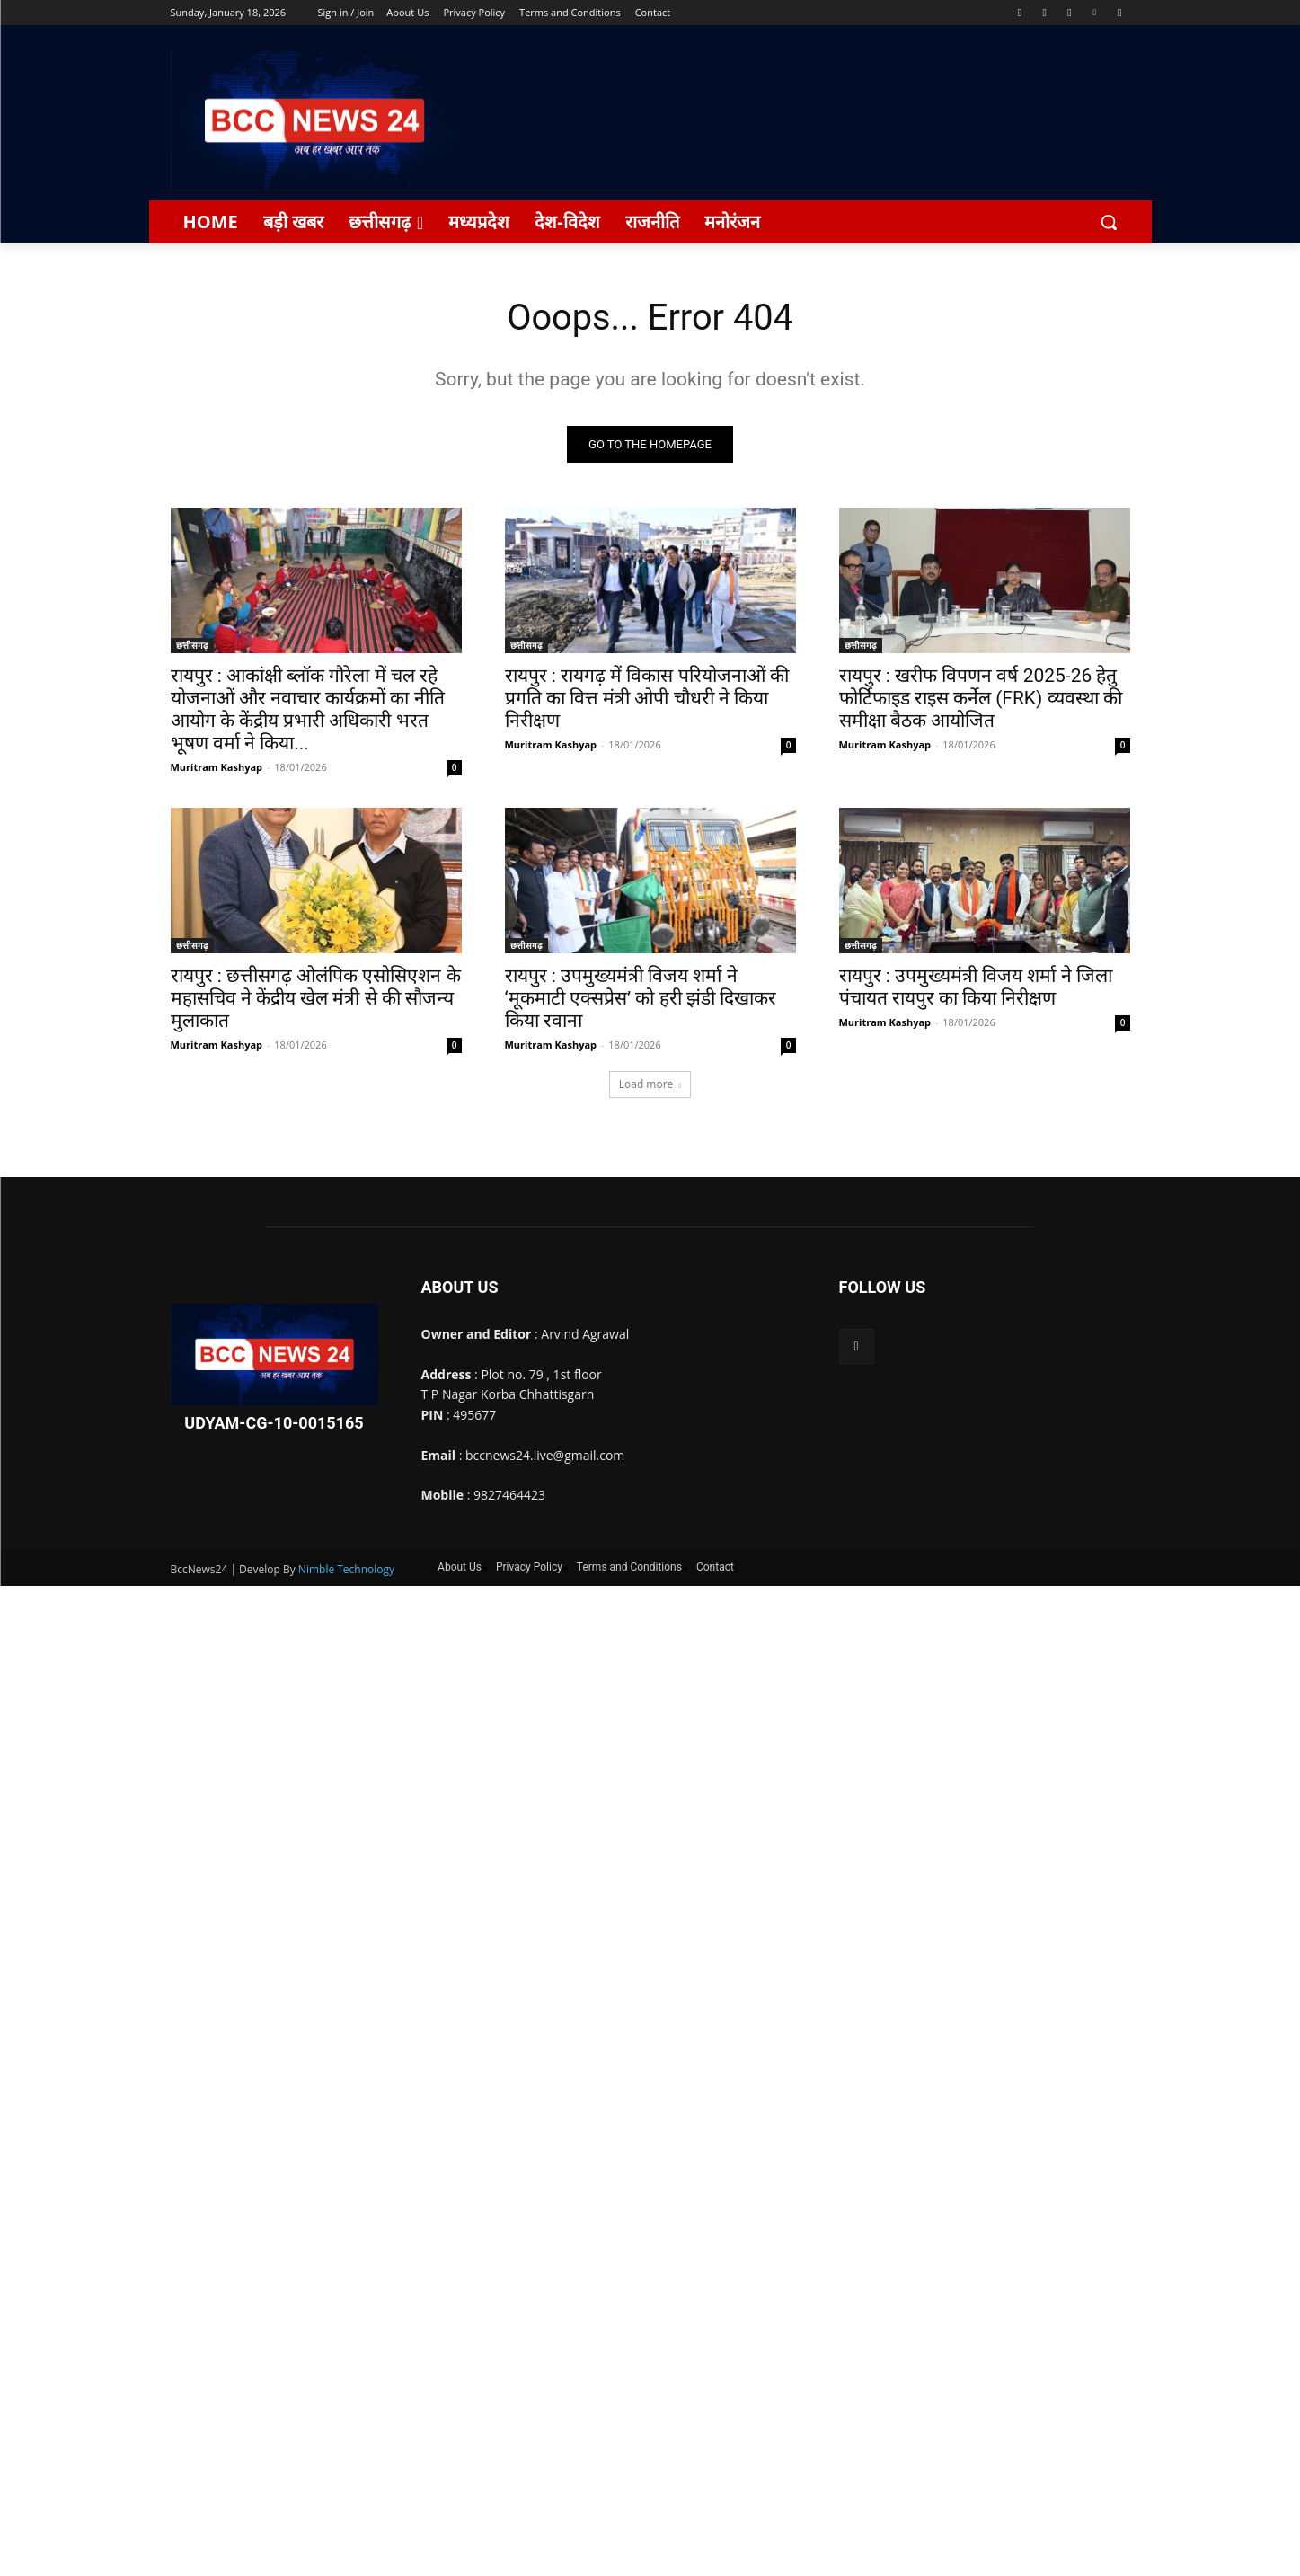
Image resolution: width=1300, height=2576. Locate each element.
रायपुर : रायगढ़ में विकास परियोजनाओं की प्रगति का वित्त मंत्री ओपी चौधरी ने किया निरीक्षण (647, 699)
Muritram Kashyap (217, 768)
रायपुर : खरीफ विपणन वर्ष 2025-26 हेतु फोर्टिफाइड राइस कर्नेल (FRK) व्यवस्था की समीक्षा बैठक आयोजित (980, 699)
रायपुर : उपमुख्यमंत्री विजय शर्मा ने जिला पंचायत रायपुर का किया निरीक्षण (975, 988)
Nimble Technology (346, 1569)
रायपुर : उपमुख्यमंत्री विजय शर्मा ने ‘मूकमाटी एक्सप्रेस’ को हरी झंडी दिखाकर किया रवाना (640, 999)
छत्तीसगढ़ (192, 646)
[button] (1108, 221)
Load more (650, 1085)
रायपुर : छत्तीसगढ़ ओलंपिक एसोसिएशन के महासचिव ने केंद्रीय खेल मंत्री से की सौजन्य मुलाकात (316, 999)
